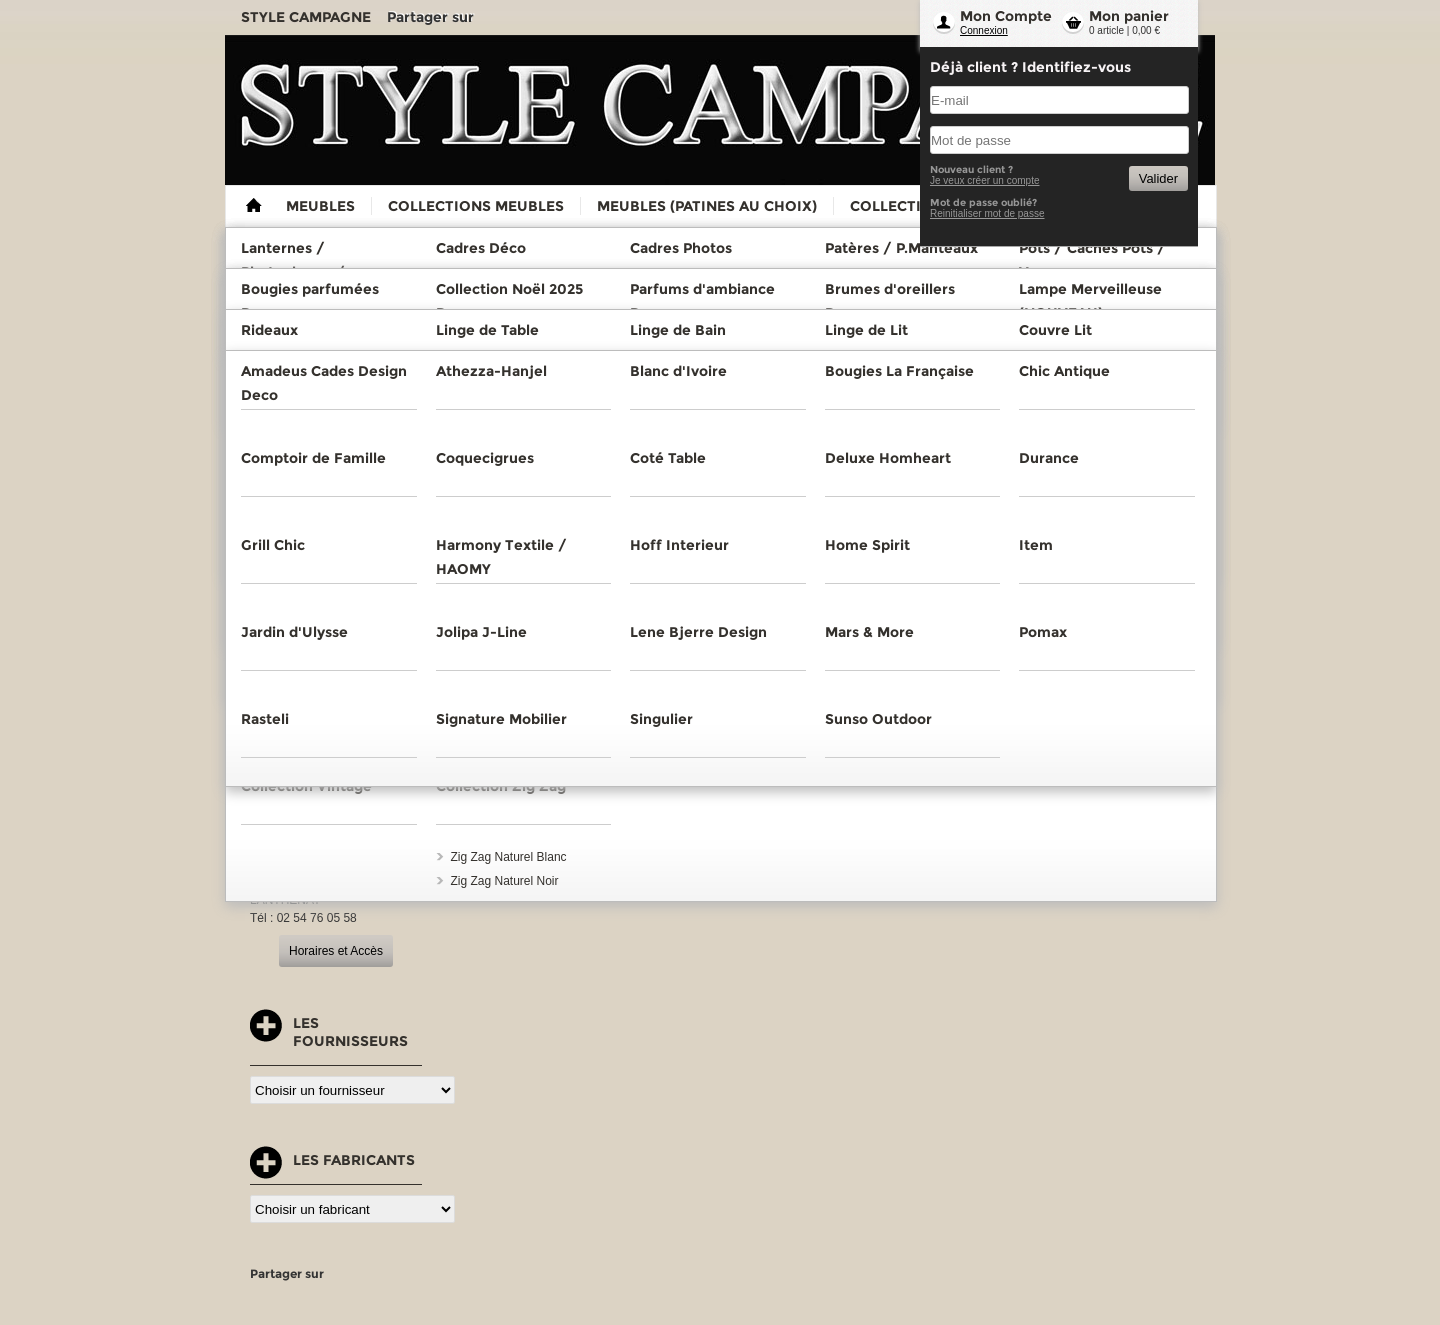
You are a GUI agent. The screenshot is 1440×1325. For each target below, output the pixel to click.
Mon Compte (1006, 16)
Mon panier (1129, 16)
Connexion (984, 30)
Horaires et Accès (336, 951)
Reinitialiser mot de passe (987, 213)
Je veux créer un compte (985, 180)
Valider (1158, 178)
